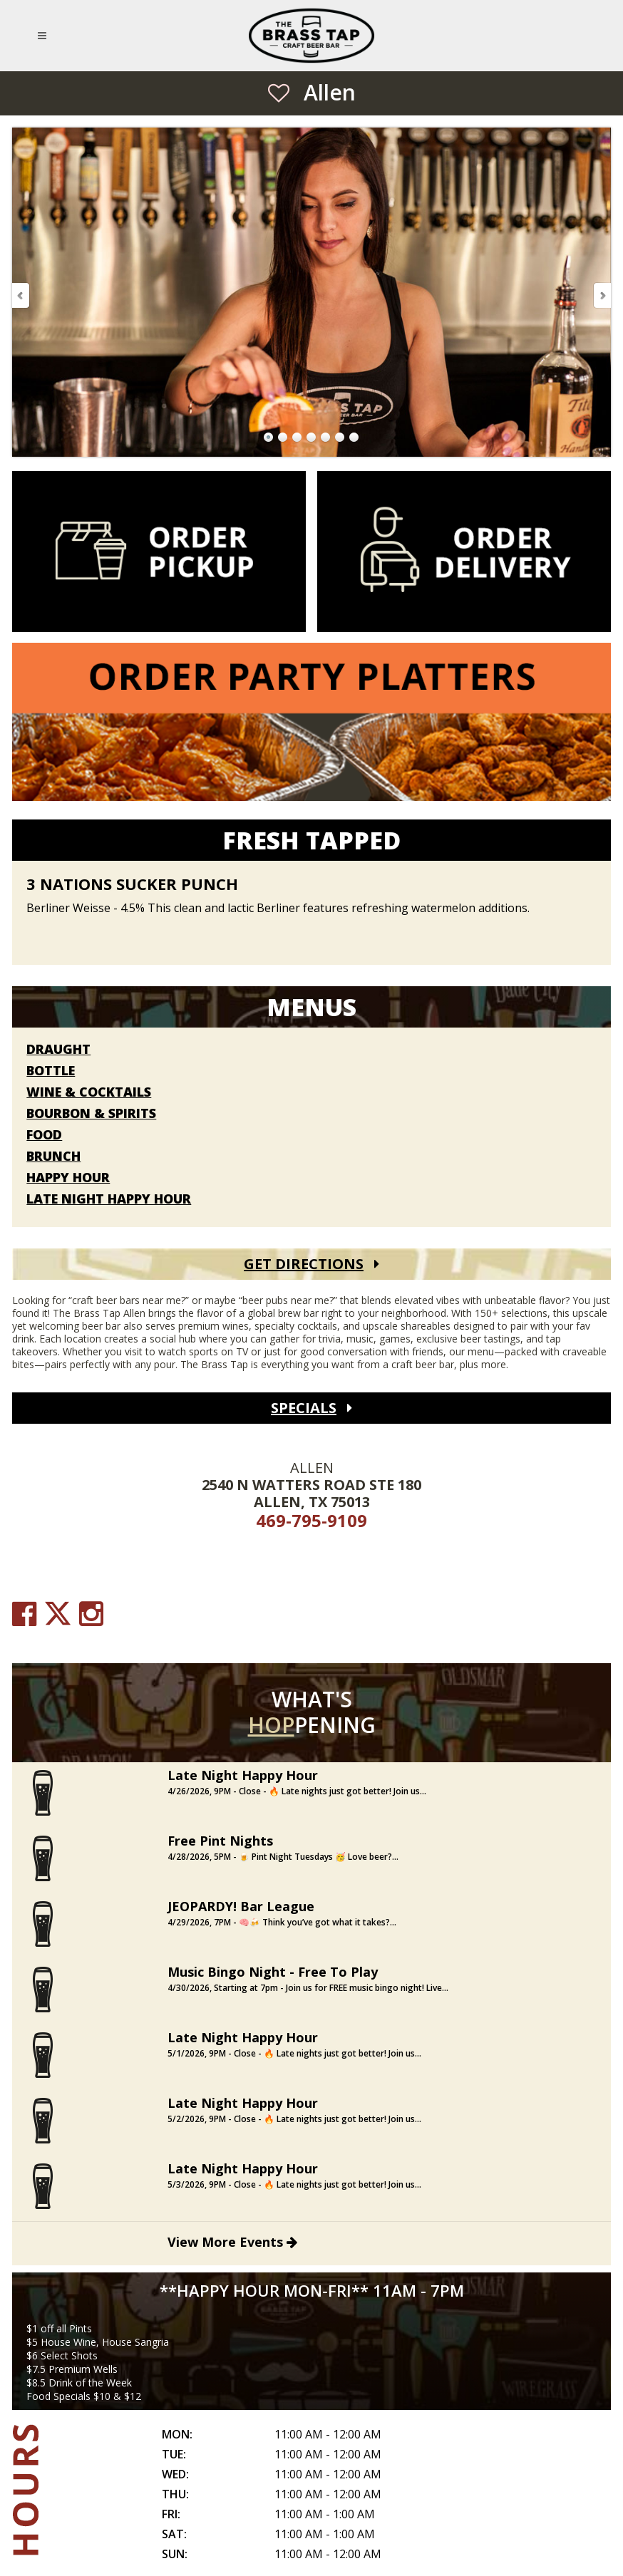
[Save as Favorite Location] (278, 92)
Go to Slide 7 (354, 438)
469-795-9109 (311, 1520)
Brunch (53, 1156)
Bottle (50, 1071)
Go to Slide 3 (297, 438)
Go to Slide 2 (283, 438)
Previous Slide (21, 295)
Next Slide (601, 295)
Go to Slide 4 (311, 438)
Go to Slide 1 (269, 438)
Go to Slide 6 (340, 438)
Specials (303, 1407)
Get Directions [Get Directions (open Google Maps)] (304, 1263)
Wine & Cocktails (88, 1092)
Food (44, 1135)
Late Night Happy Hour (108, 1199)
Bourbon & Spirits (91, 1114)
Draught (58, 1049)
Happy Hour (68, 1178)
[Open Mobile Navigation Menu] (44, 35)
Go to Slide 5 (326, 438)
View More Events (232, 2241)
